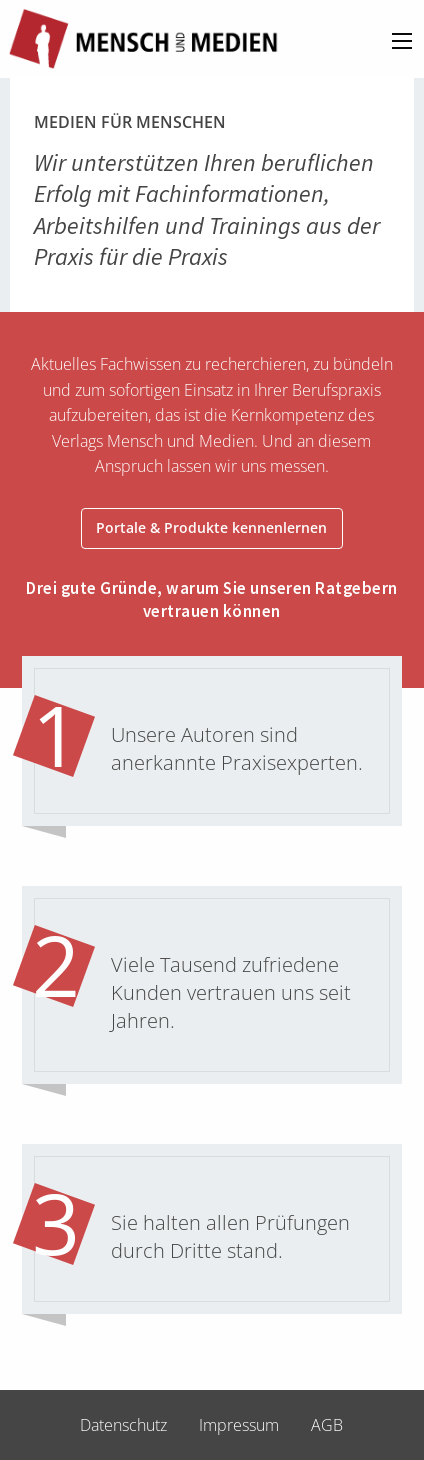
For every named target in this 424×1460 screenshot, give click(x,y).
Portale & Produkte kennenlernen (211, 527)
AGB (327, 1425)
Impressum (239, 1425)
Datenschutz (123, 1425)
